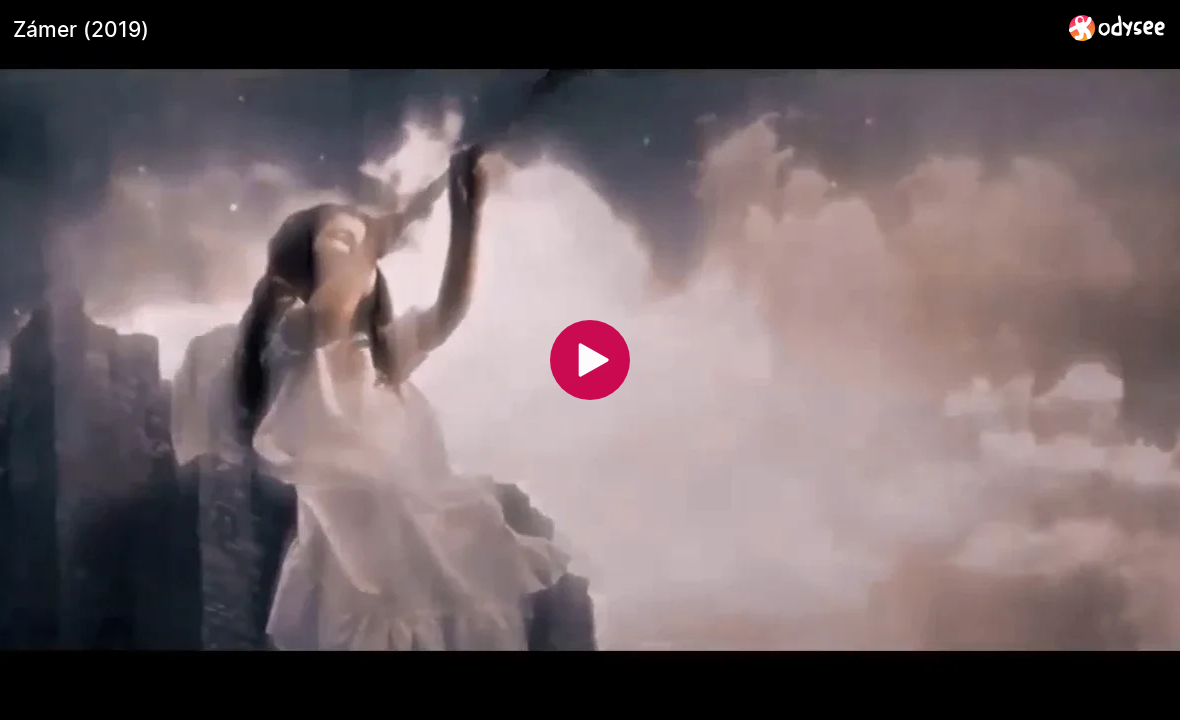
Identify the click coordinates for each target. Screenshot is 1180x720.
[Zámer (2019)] (533, 29)
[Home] (1117, 27)
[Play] (590, 360)
